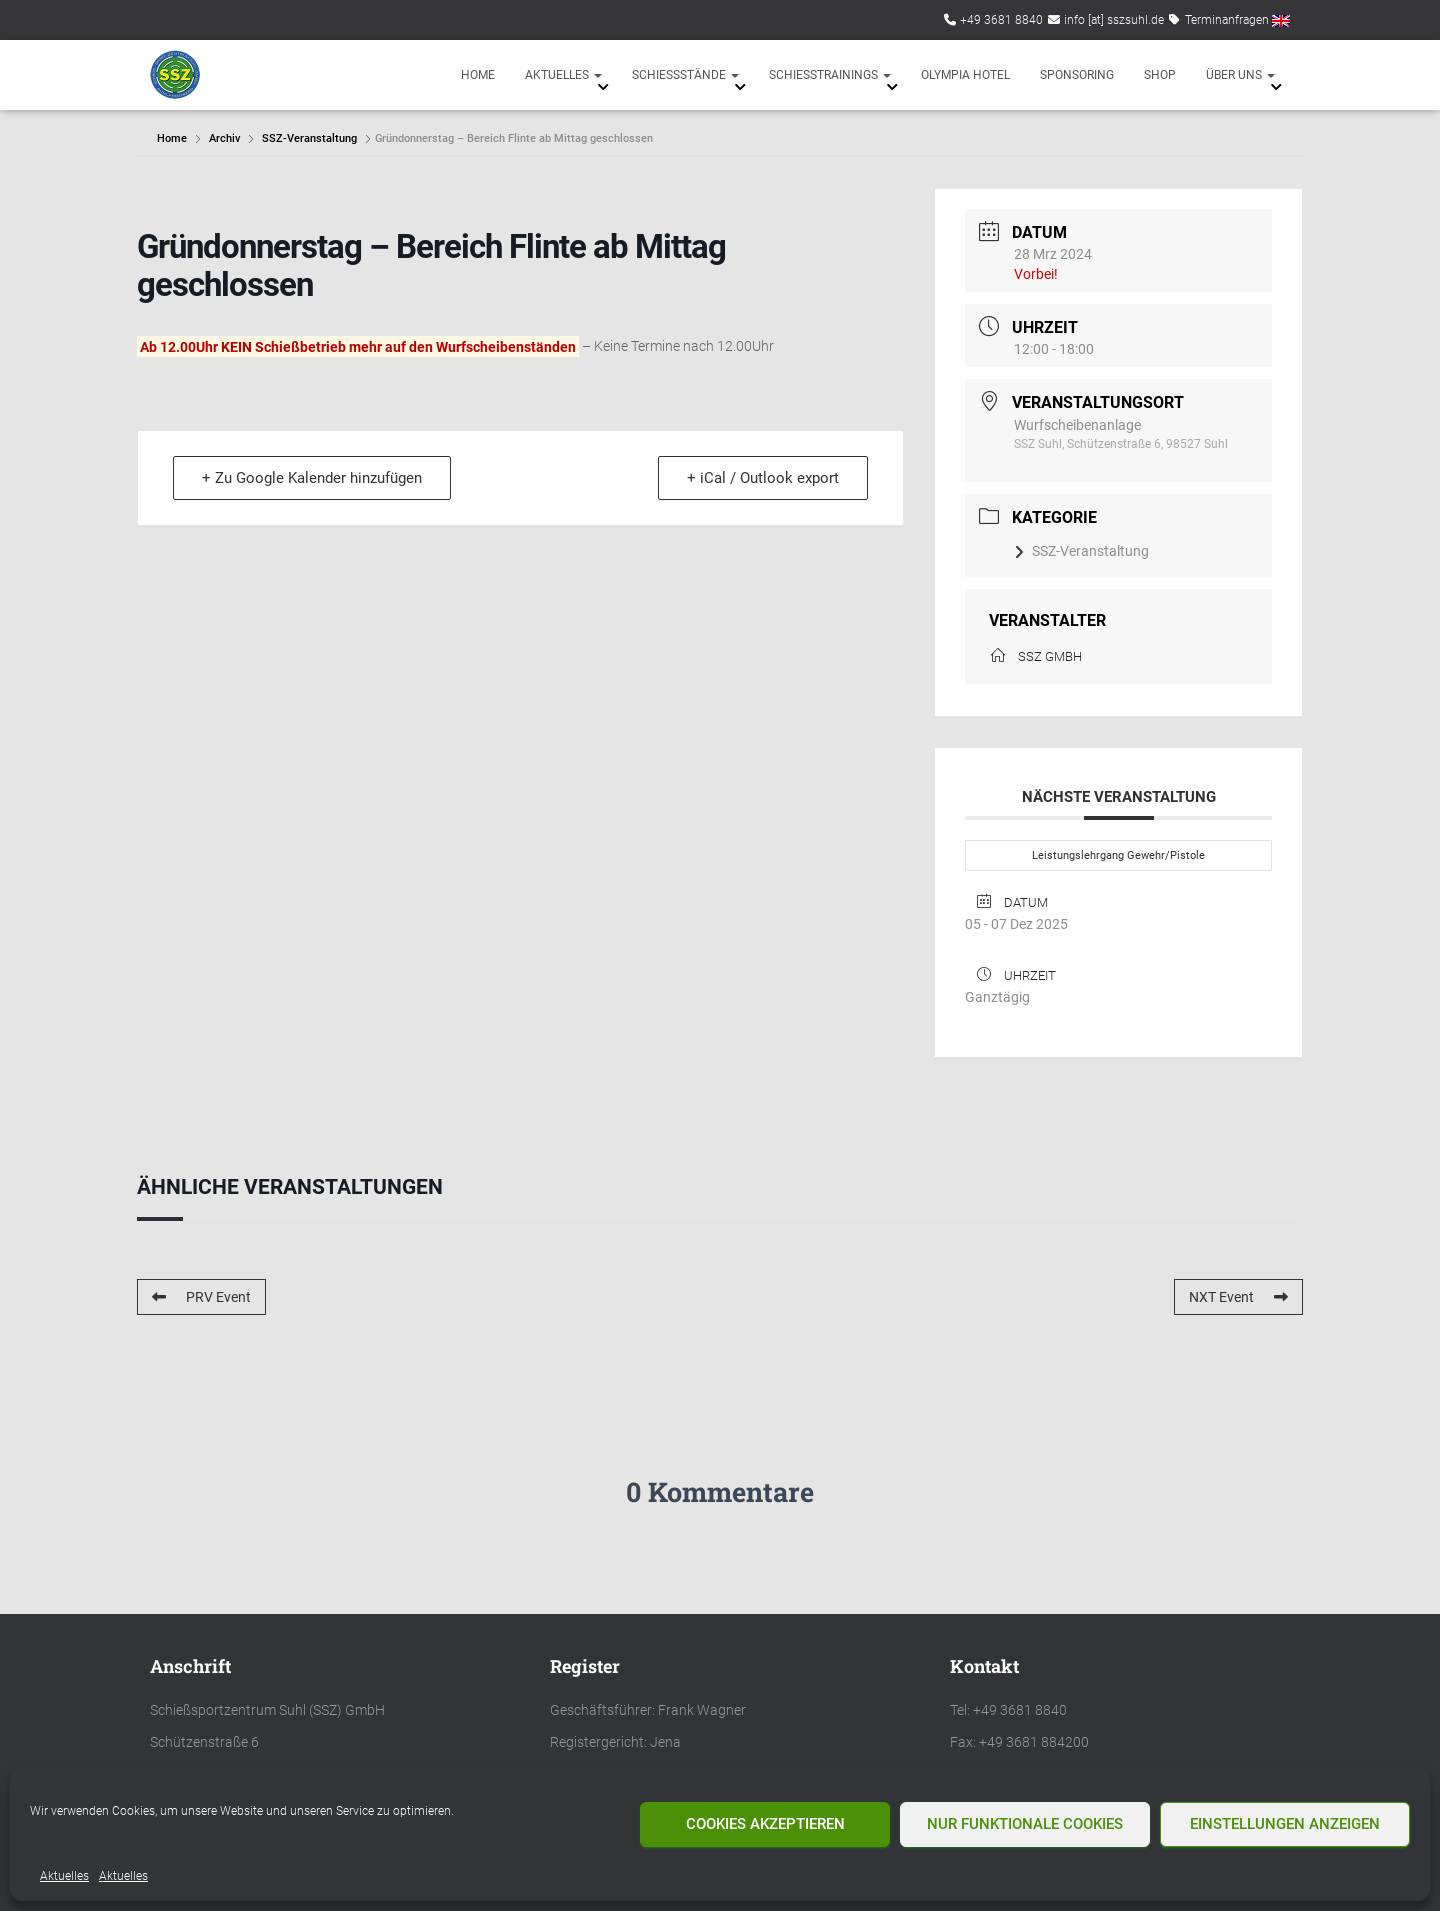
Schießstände (685, 75)
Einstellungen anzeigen (1285, 1824)
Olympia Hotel (965, 75)
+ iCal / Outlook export (763, 478)
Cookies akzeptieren (765, 1824)
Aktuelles (64, 1876)
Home (478, 75)
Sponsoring (1077, 75)
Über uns (1240, 75)
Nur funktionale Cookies (1025, 1824)
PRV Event (201, 1297)
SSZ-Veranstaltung (309, 138)
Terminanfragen (1227, 20)
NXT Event (1238, 1297)
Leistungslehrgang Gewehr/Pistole (1118, 855)
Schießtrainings (830, 75)
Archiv (224, 138)
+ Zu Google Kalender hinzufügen (312, 478)
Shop (1160, 75)
